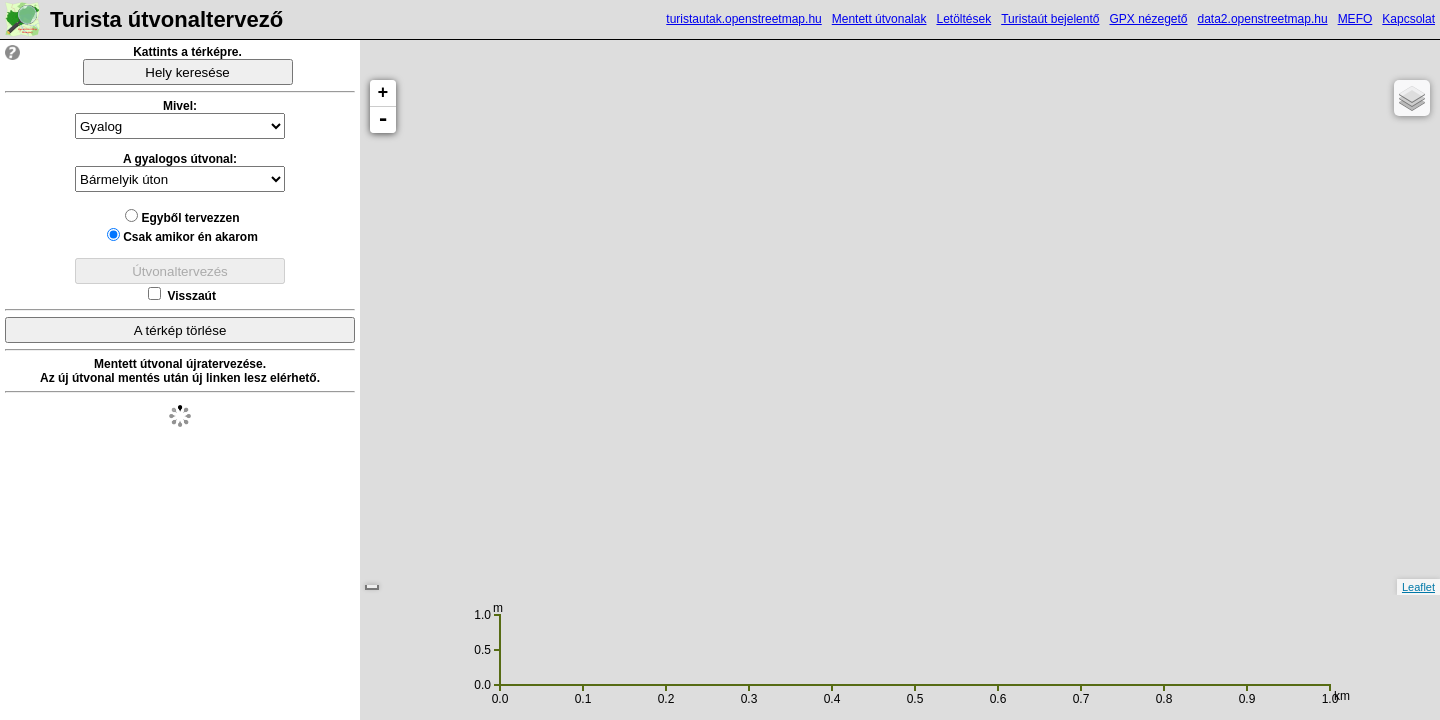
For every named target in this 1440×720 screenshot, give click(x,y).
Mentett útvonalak (879, 19)
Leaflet (1418, 587)
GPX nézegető (1148, 19)
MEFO (1355, 19)
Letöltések (963, 19)
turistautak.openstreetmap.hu (743, 19)
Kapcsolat (1408, 19)
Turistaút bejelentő (1050, 19)
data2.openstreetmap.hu (1263, 19)
